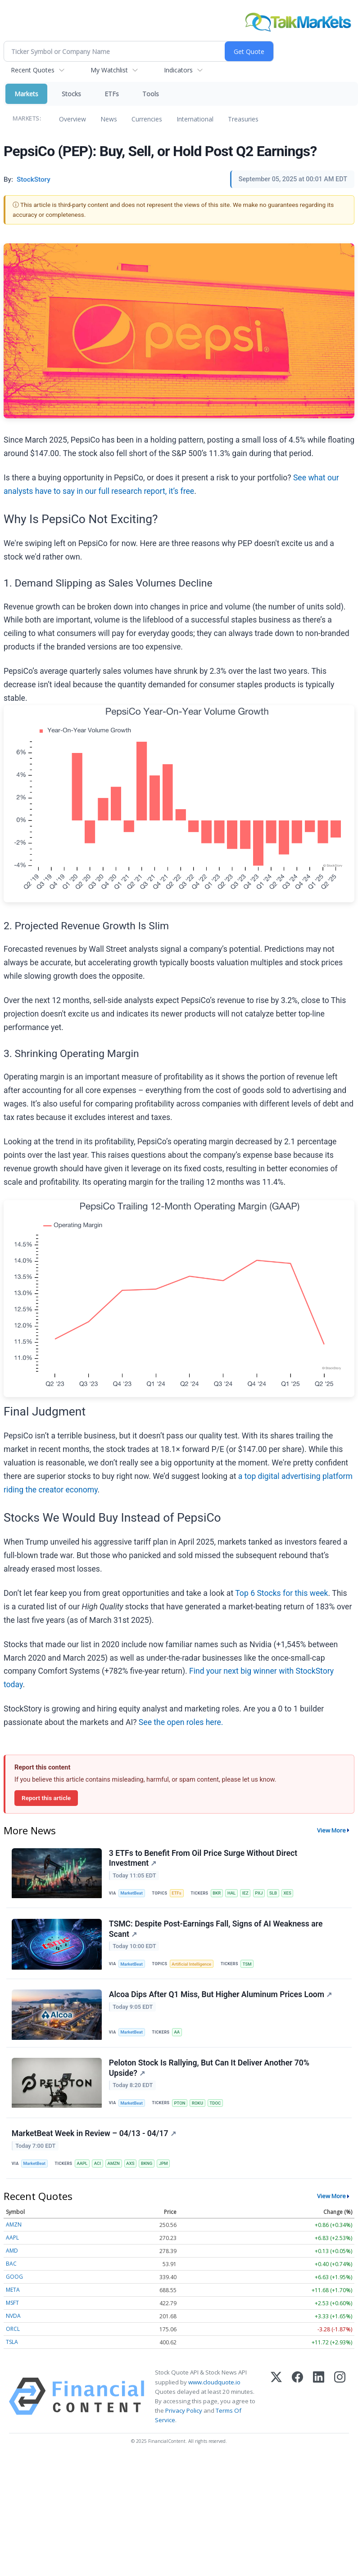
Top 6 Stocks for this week (281, 1593)
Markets (26, 94)
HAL (232, 1893)
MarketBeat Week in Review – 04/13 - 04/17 (94, 2135)
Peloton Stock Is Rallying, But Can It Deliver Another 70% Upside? (209, 2069)
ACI (98, 2165)
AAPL (82, 2165)
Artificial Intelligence (192, 1964)
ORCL (13, 2330)
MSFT (12, 2304)
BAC (11, 2265)
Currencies (146, 119)
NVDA (13, 2317)
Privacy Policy (183, 2412)
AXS (131, 2165)
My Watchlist (109, 70)
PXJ (259, 1893)
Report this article (46, 1797)
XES (288, 1893)
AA (177, 2032)
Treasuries (243, 119)
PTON (180, 2104)
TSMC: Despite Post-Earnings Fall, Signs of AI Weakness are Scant (216, 1929)
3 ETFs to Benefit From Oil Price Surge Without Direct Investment (203, 1858)
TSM (247, 1964)
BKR (217, 1893)
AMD (12, 2252)
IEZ (246, 1893)
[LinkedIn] (318, 2398)
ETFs (111, 94)
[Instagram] (340, 2398)
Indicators (178, 70)
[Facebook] (297, 2398)
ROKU (198, 2104)
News (108, 119)
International (195, 119)
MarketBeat (132, 1893)
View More (331, 1830)
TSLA (12, 2344)
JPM (164, 2165)
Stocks (71, 94)
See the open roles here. (181, 1722)
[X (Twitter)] (276, 2398)
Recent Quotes (32, 70)
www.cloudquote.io (214, 2384)
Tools (150, 94)
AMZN (114, 2165)
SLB (274, 1893)
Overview (72, 119)
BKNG (147, 2165)
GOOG (14, 2278)
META (13, 2291)
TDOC (216, 2104)
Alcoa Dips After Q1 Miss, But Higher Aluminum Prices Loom (220, 1995)
